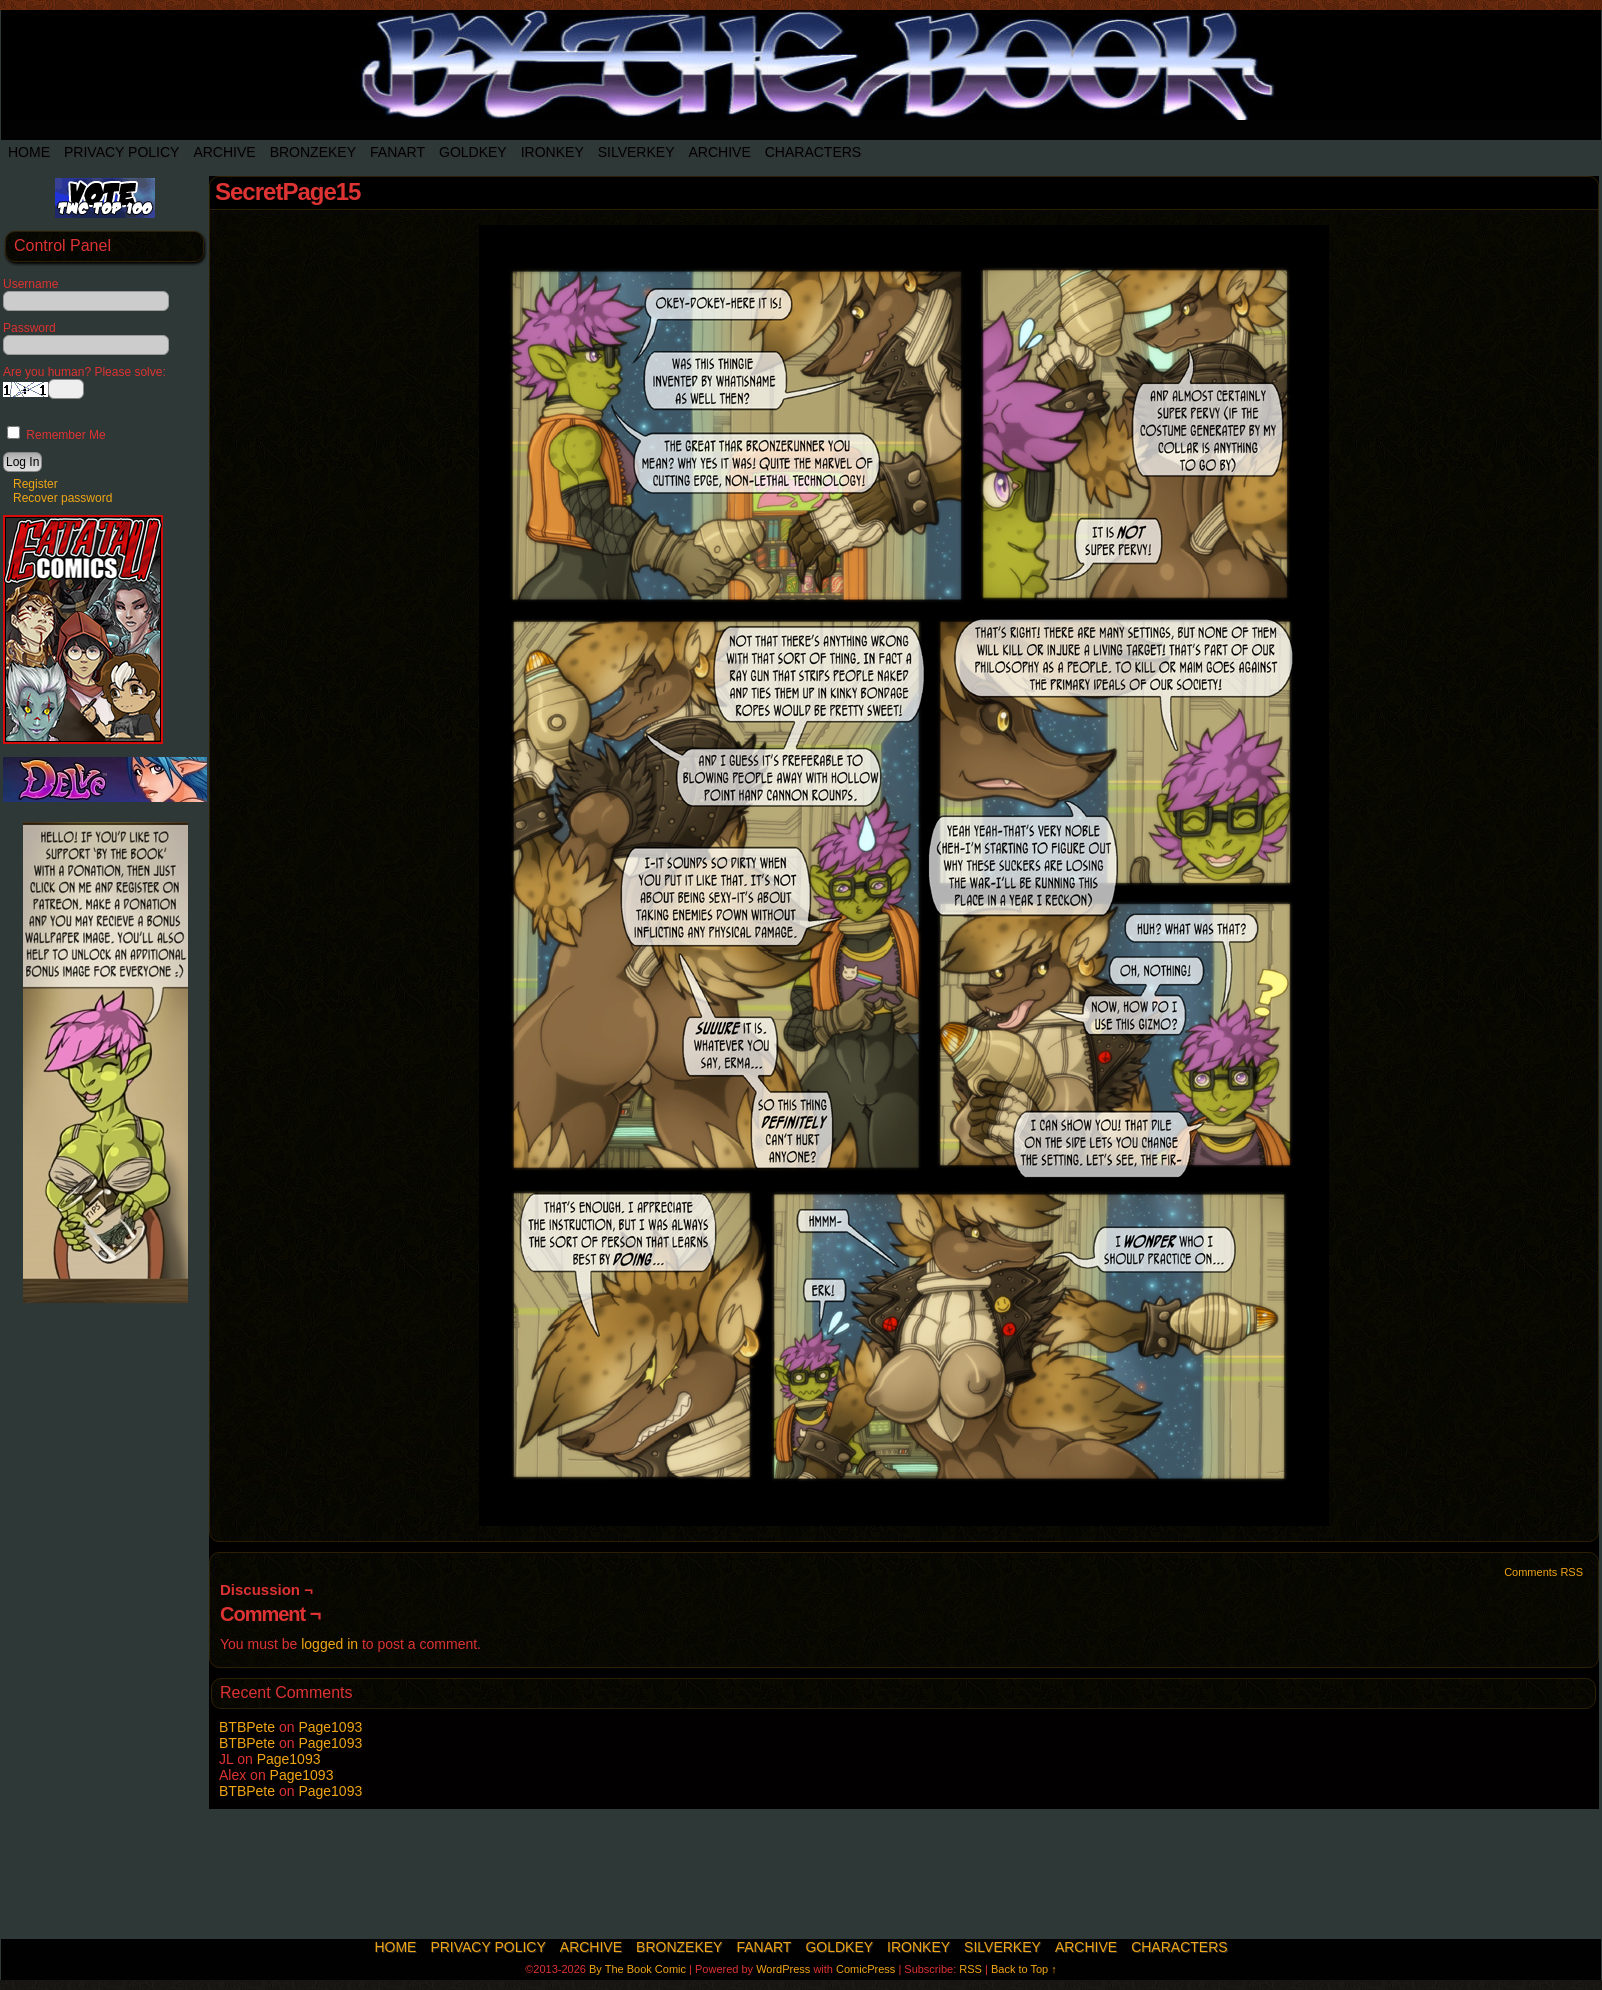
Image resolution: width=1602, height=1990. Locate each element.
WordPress (783, 1969)
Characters (813, 152)
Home (29, 152)
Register (35, 484)
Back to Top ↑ (1024, 1969)
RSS (970, 1969)
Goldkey (473, 152)
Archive (224, 152)
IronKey (552, 152)
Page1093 (330, 1727)
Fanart (397, 152)
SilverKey (636, 152)
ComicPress (865, 1969)
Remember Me (56, 435)
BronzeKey (313, 152)
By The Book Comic (637, 1969)
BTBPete (247, 1727)
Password (29, 328)
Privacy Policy (121, 152)
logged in (329, 1644)
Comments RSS (1543, 1572)
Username (30, 284)
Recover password (62, 498)
